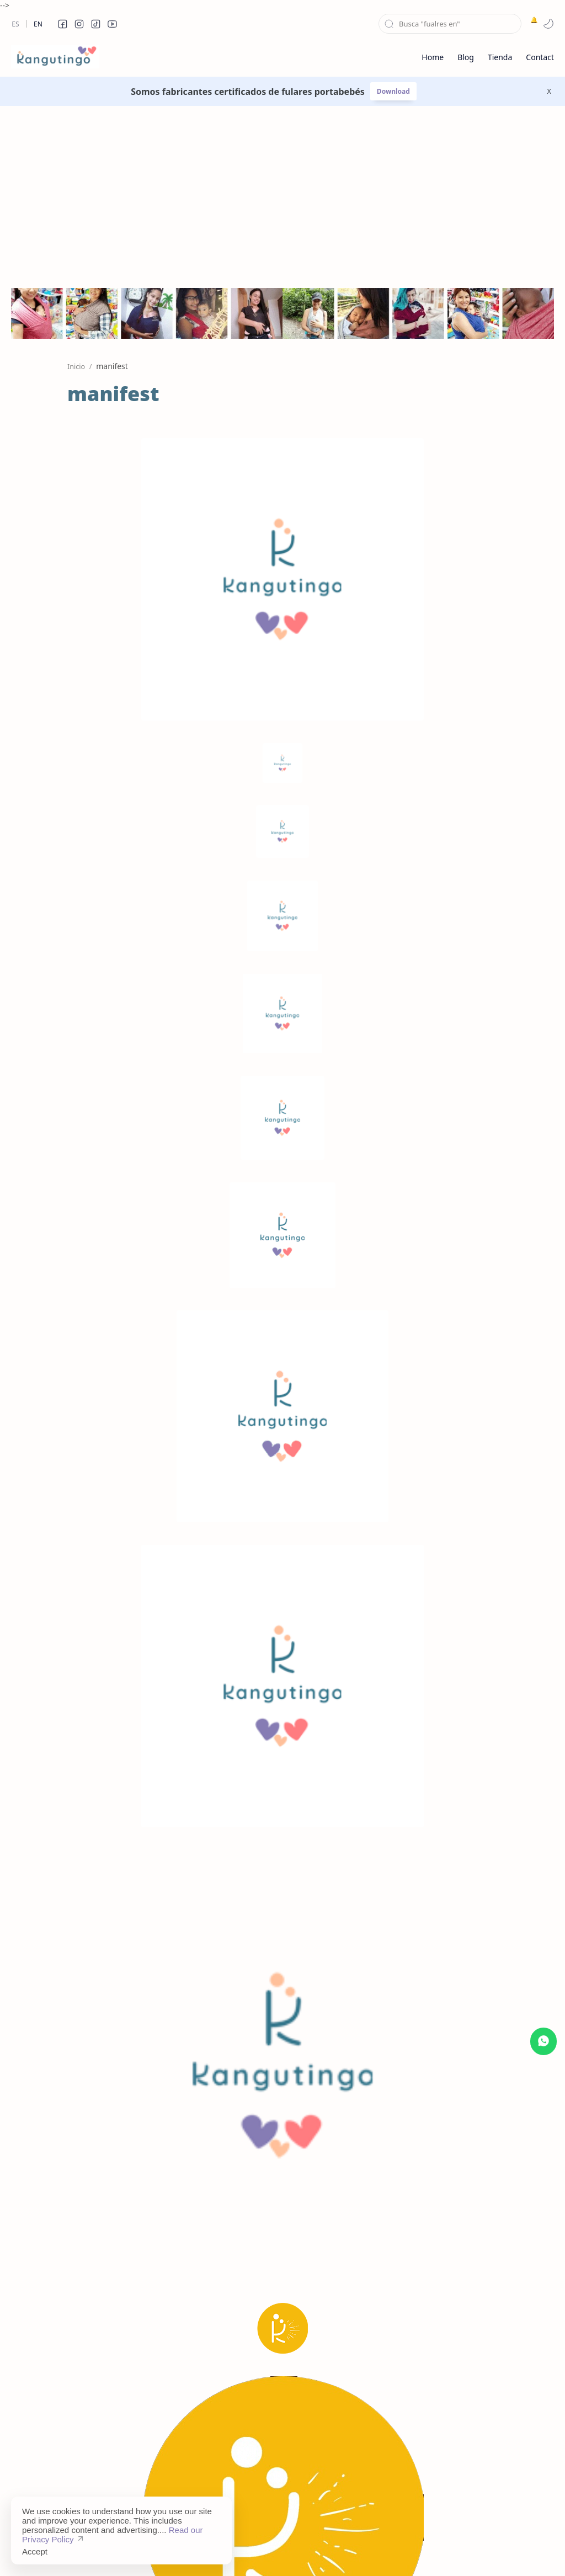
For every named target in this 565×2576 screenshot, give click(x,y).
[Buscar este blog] (450, 24)
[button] (62, 23)
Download (393, 91)
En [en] (38, 24)
